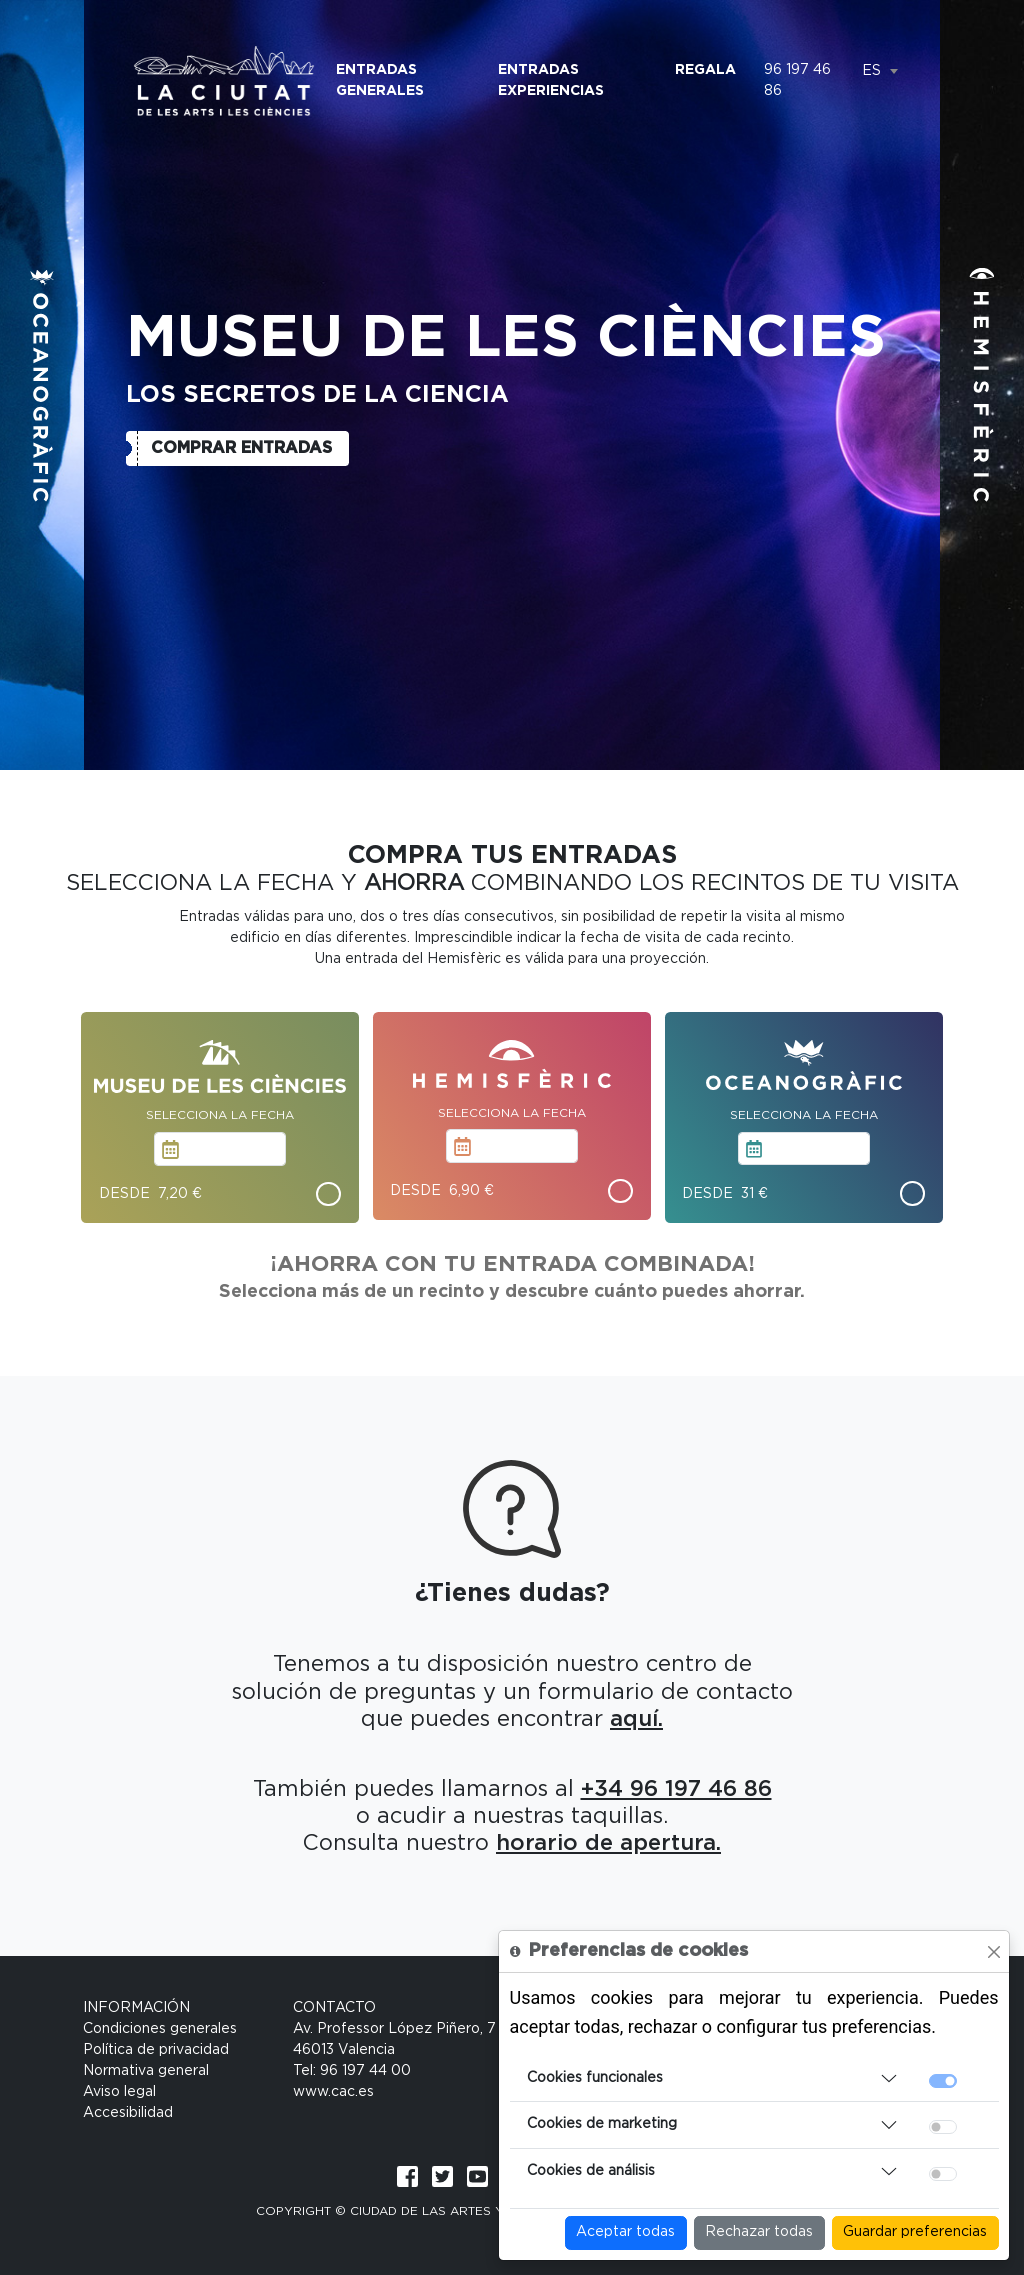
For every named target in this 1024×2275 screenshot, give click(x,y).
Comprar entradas (241, 448)
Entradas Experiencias (551, 80)
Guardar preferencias (915, 2232)
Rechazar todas (759, 2232)
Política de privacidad (156, 2050)
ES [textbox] (871, 71)
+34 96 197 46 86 (676, 1789)
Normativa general (146, 2071)
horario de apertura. (608, 1843)
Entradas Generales (380, 80)
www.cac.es (333, 2092)
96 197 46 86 (797, 80)
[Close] (994, 1952)
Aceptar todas (625, 2232)
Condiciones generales (160, 2029)
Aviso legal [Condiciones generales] (119, 2092)
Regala (705, 70)
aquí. (636, 1719)
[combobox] (879, 71)
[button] (42, 385)
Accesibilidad (128, 2113)
